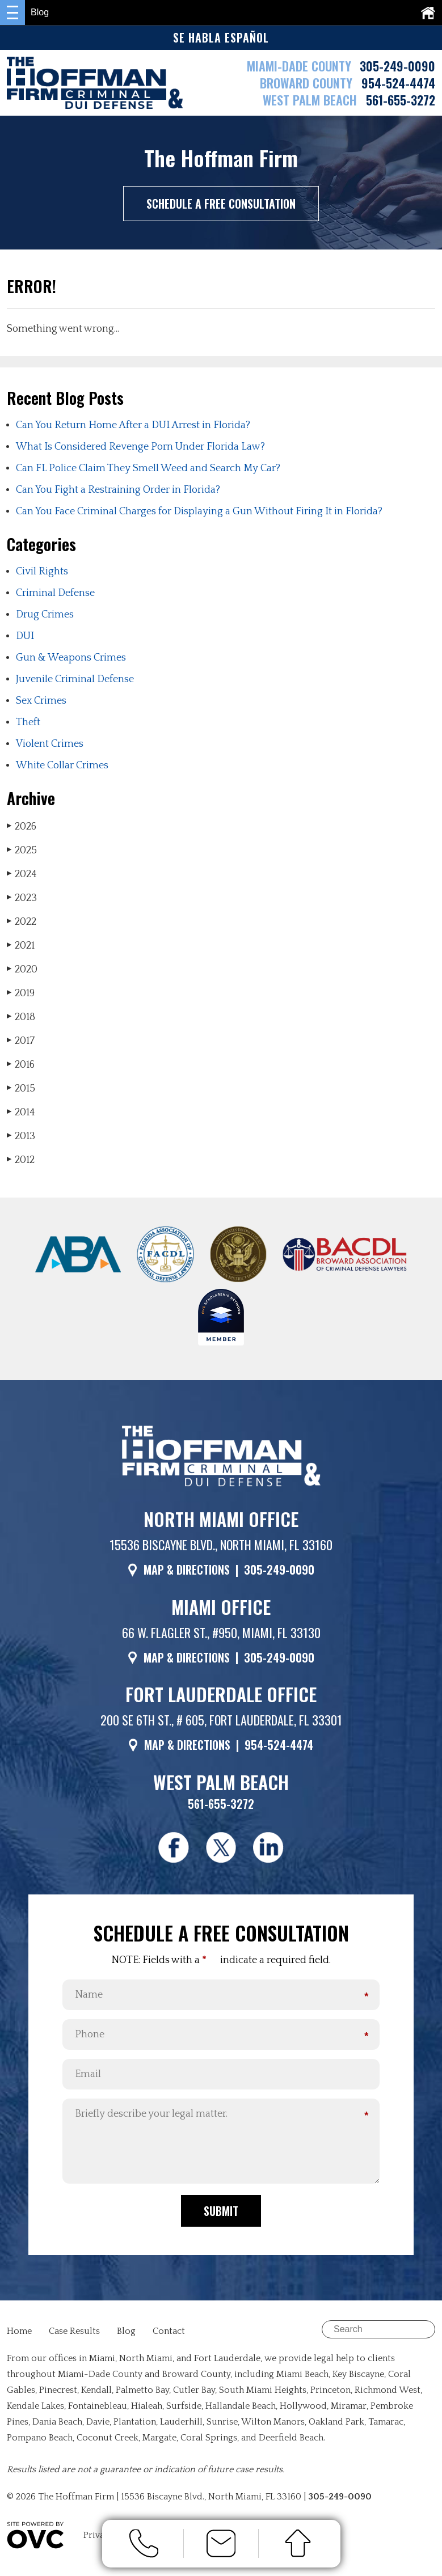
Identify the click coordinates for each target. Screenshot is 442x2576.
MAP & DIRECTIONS (187, 1569)
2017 (21, 1041)
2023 (22, 898)
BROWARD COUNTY (308, 83)
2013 (21, 1136)
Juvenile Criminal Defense (75, 679)
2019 (21, 993)
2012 (21, 1160)
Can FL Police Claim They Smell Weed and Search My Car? (148, 468)
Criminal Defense (55, 593)
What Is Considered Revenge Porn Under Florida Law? (140, 446)
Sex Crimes (41, 701)
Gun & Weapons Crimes (71, 657)
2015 (21, 1088)
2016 (21, 1064)
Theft (28, 722)
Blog (126, 2335)
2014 (21, 1112)
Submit (221, 2215)
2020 (22, 969)
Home (19, 2335)
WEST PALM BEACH (311, 100)
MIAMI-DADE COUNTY (299, 66)
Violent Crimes (49, 744)
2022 (21, 921)
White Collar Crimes (62, 765)
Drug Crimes (45, 614)
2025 (22, 850)
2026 (21, 826)
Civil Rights (42, 571)
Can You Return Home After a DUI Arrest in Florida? (133, 425)
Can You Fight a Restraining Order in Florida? (118, 490)
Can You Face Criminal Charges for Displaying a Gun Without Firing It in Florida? (199, 511)
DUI (25, 636)
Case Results (74, 2335)
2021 (21, 945)
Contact (169, 2335)
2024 (22, 874)
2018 (21, 1017)
